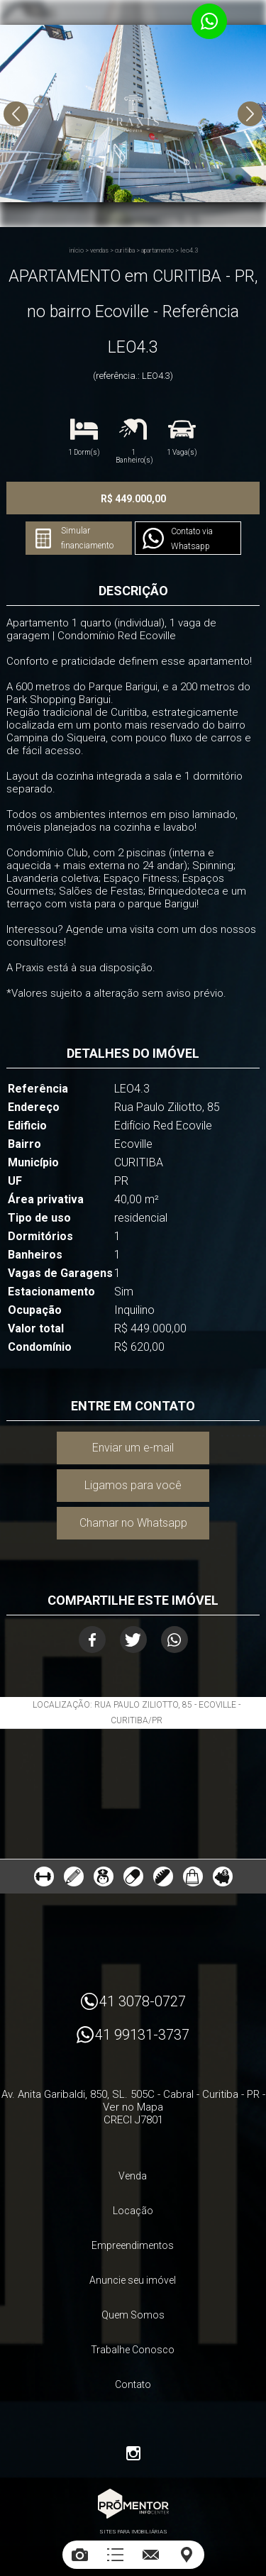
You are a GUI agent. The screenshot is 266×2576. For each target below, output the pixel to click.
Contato (133, 2384)
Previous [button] (16, 113)
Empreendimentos (133, 2245)
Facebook (92, 1639)
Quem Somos (133, 2315)
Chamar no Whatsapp (133, 1523)
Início (76, 250)
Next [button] (250, 113)
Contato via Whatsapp (192, 538)
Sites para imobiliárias (133, 2531)
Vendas (99, 250)
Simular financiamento (87, 538)
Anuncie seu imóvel (132, 2280)
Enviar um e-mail (133, 1447)
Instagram (133, 2453)
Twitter (133, 1639)
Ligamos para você (133, 1485)
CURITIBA (125, 250)
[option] (133, 113)
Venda (132, 2176)
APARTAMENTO (157, 250)
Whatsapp (174, 1639)
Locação (133, 2210)
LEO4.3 (189, 250)
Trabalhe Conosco (132, 2349)
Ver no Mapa (133, 2107)
